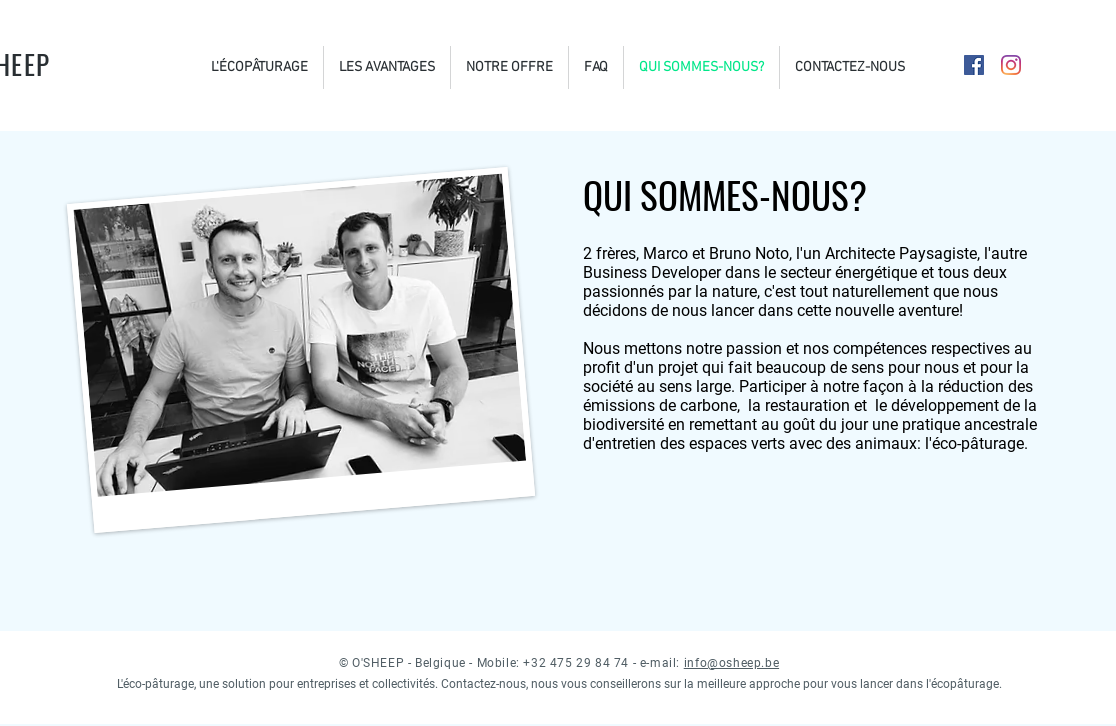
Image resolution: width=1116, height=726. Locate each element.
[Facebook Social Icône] (974, 65)
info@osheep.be (731, 663)
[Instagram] (1011, 65)
